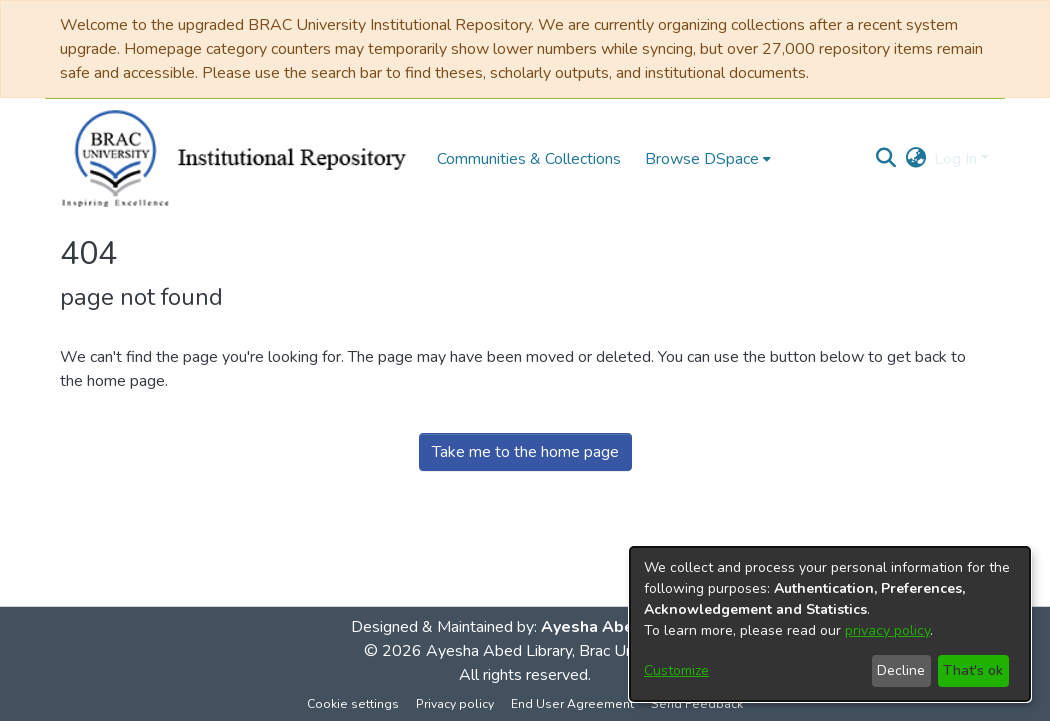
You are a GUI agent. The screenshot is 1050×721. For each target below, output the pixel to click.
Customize (676, 670)
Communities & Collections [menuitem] (529, 159)
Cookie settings (353, 704)
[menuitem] (708, 159)
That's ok (973, 670)
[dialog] (830, 624)
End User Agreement (572, 704)
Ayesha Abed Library (620, 627)
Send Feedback (697, 704)
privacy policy (887, 630)
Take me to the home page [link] (525, 452)
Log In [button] (957, 159)
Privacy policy (455, 704)
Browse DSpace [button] (702, 159)
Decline (901, 670)
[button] (885, 159)
